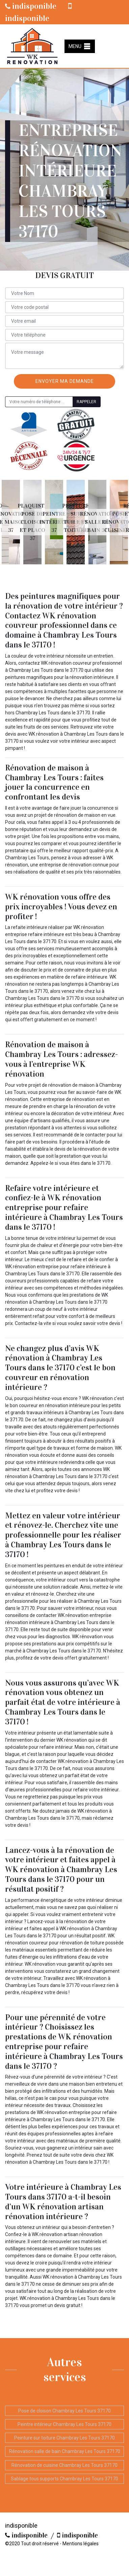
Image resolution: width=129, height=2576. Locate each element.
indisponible (30, 6)
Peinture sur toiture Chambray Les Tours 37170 (64, 2437)
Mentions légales (80, 2543)
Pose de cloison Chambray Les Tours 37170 (64, 2410)
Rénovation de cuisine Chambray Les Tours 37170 (64, 2465)
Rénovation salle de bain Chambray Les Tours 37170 (64, 2451)
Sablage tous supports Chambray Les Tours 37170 (64, 2478)
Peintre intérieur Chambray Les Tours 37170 (64, 2424)
